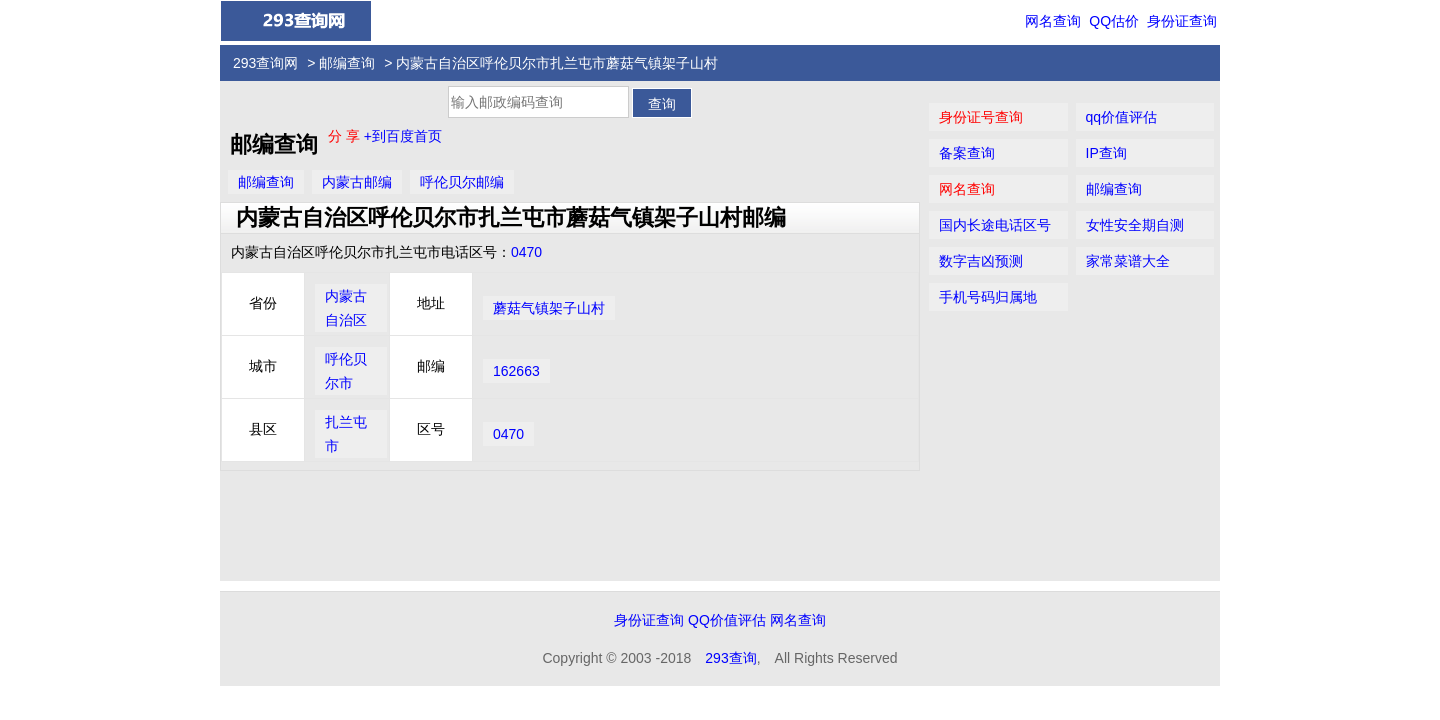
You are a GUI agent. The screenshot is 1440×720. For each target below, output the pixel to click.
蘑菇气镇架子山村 (549, 308)
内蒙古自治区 (346, 308)
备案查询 (967, 153)
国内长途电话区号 (995, 225)
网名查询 (1053, 21)
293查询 (730, 658)
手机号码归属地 (988, 297)
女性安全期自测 (1135, 225)
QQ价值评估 (727, 620)
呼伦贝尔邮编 (462, 182)
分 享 (346, 136)
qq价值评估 (1122, 117)
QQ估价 (1114, 21)
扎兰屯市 (346, 434)
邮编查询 (347, 63)
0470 (526, 252)
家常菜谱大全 (1128, 261)
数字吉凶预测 (981, 261)
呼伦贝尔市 (346, 371)
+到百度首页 (403, 136)
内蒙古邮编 (357, 182)
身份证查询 (1182, 21)
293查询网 (265, 63)
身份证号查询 (981, 117)
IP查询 (1106, 153)
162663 (516, 371)
